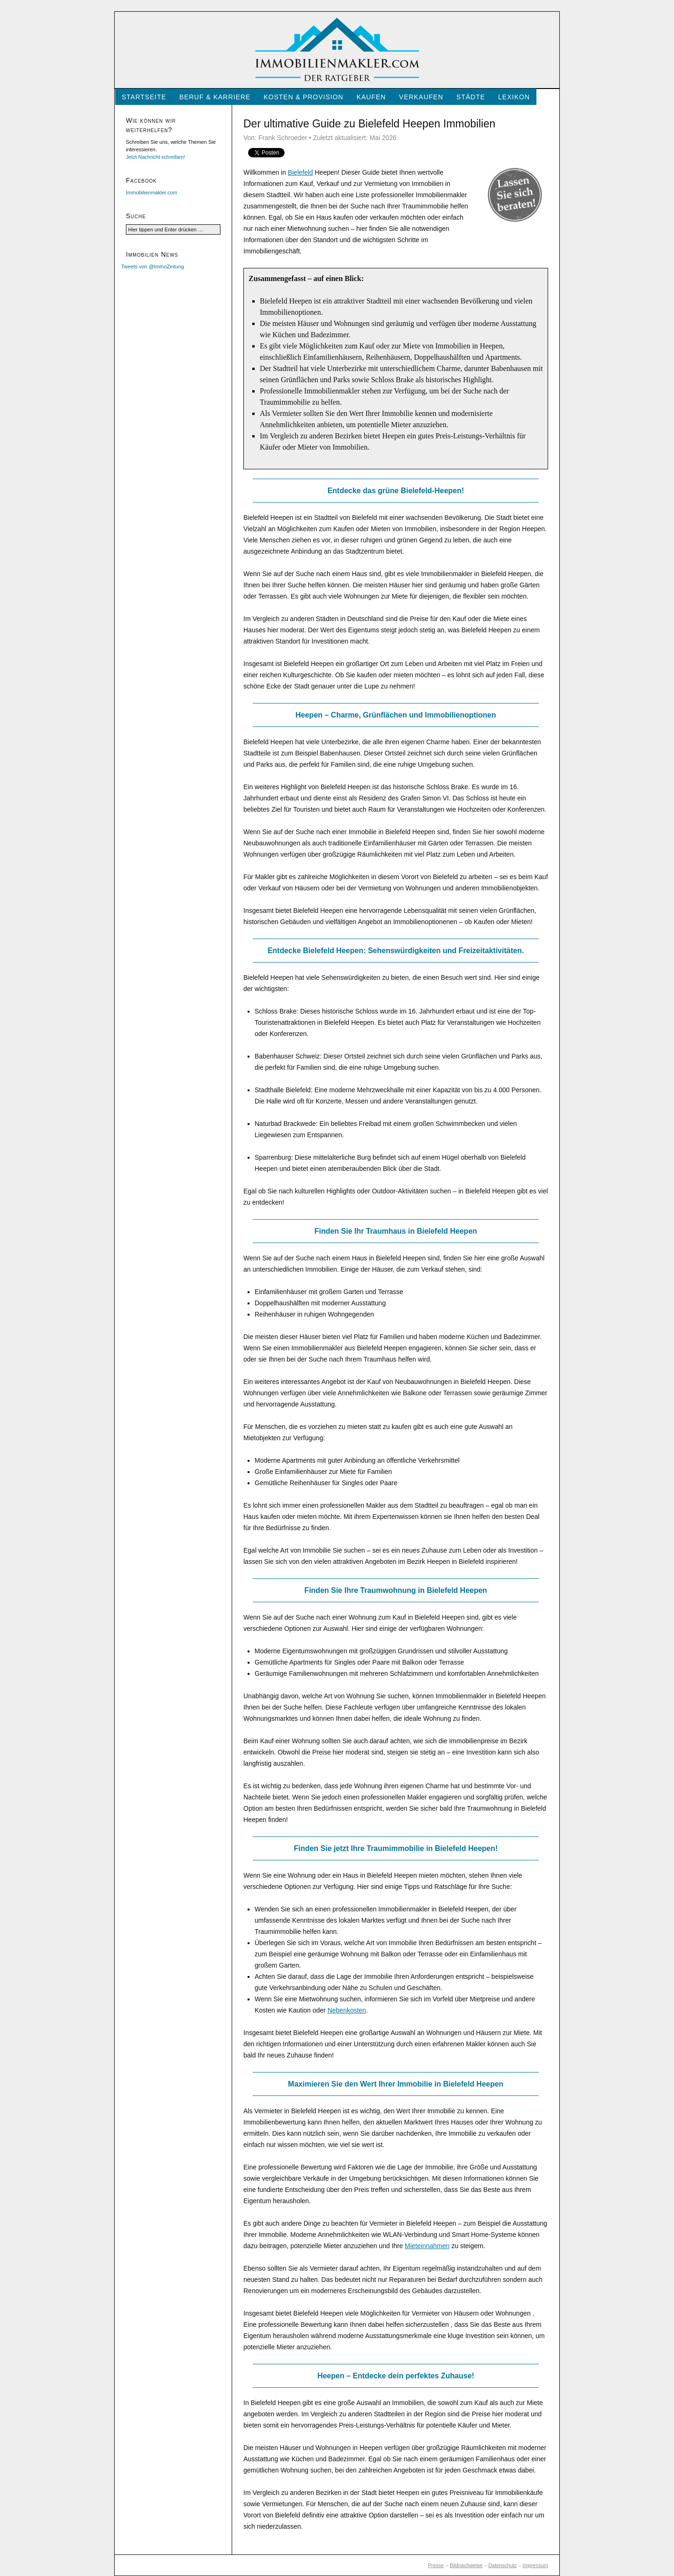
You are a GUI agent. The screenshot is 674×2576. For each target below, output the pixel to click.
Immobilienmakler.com (151, 192)
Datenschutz (502, 2565)
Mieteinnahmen (427, 2246)
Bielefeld (300, 172)
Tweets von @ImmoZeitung (152, 266)
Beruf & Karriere (214, 97)
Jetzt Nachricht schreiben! (155, 157)
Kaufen (371, 97)
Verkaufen (421, 97)
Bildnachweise (466, 2565)
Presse (436, 2565)
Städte (470, 97)
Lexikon (514, 97)
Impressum (535, 2565)
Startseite (144, 97)
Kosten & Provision (303, 97)
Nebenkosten (347, 2010)
